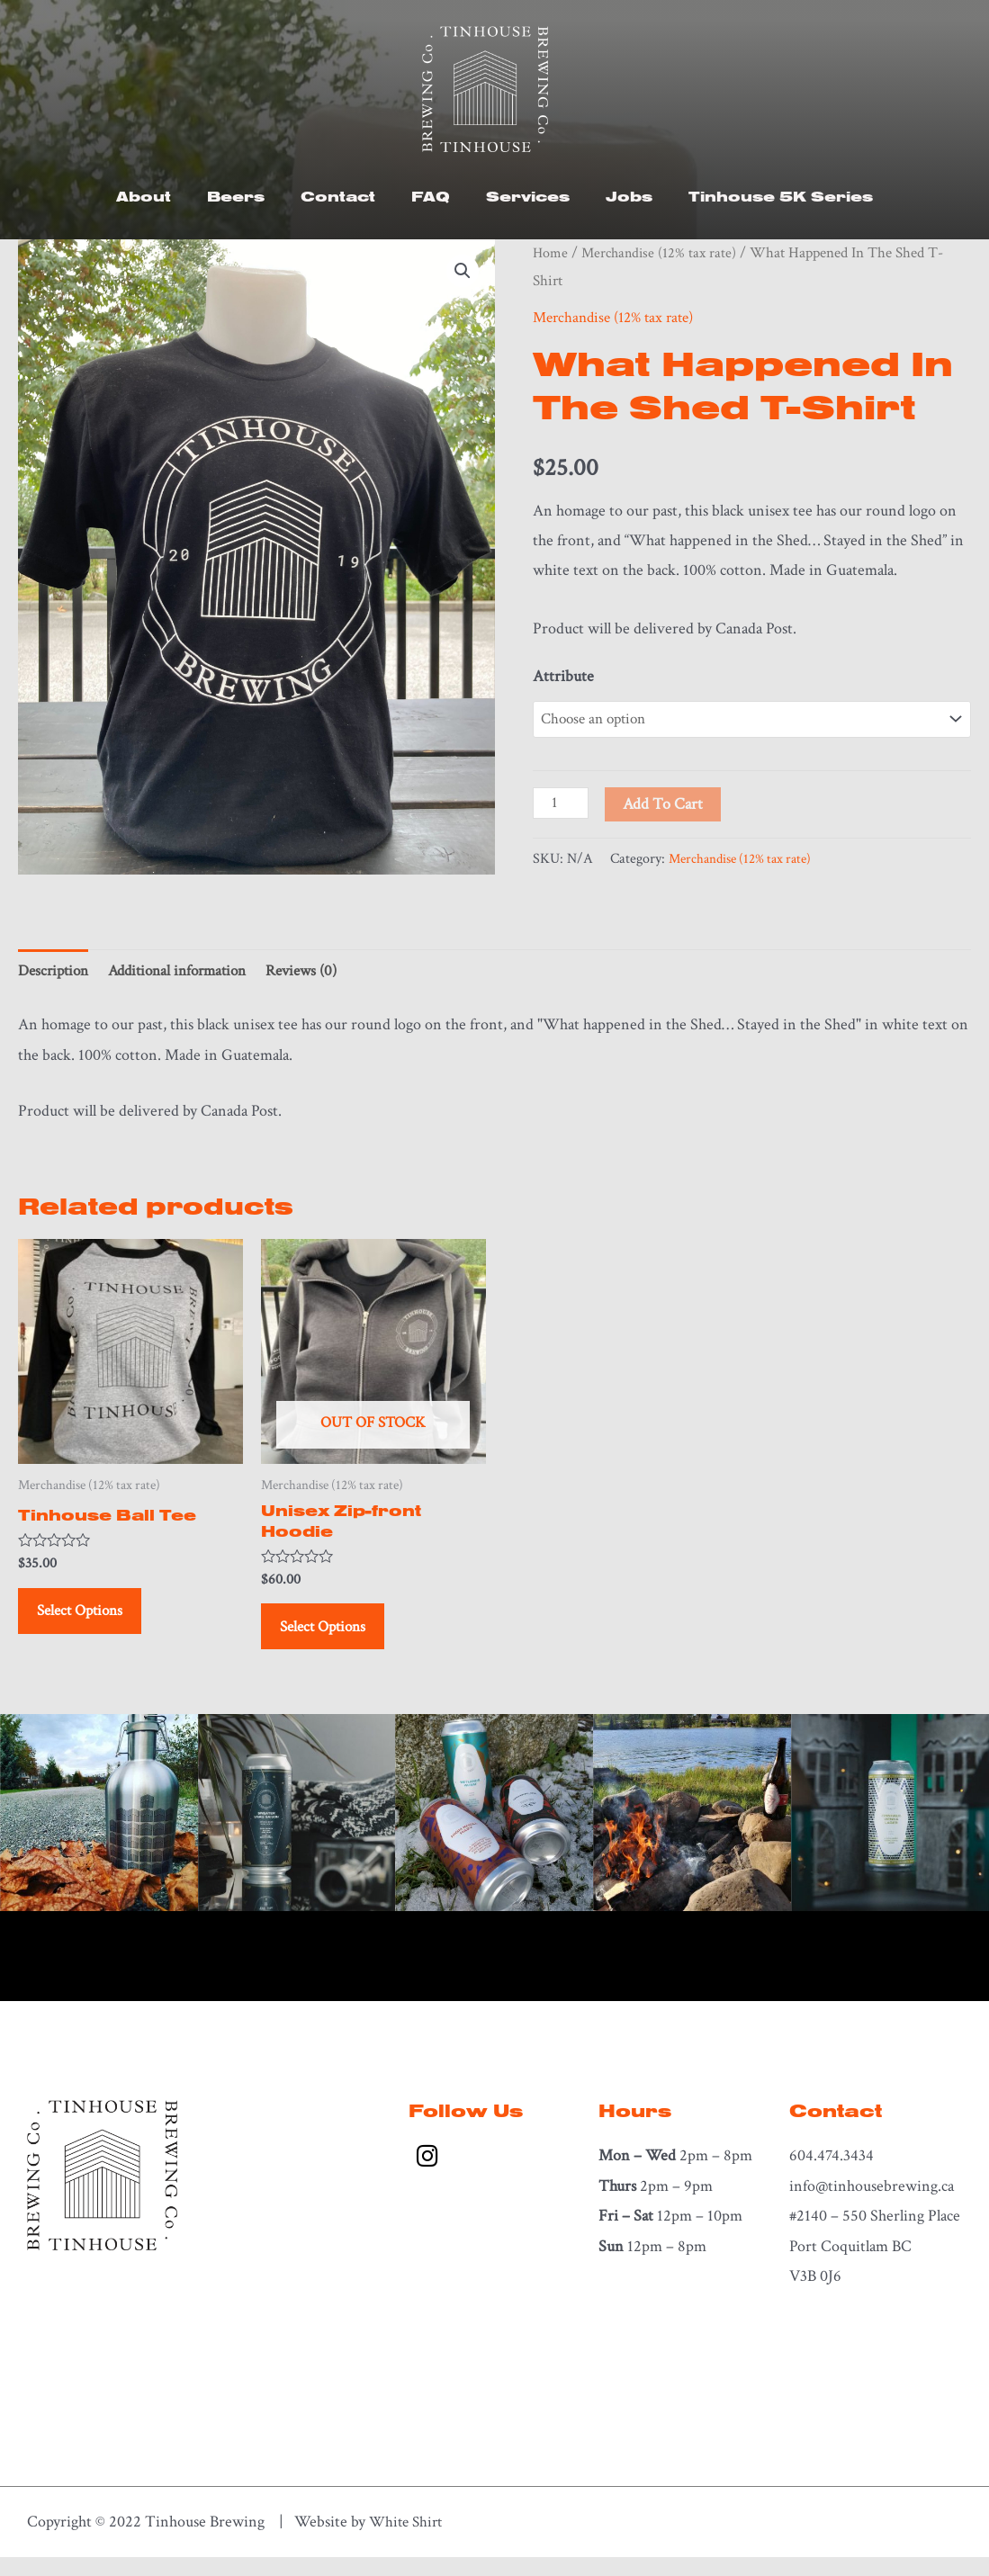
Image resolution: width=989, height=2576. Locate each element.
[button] (462, 272)
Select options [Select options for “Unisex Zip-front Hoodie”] (335, 1639)
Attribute (563, 676)
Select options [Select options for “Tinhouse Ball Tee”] (92, 1621)
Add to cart (665, 805)
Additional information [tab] (189, 974)
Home (551, 253)
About (143, 196)
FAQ (430, 196)
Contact (338, 196)
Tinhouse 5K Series (780, 196)
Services (528, 196)
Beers (236, 196)
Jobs (629, 196)
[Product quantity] (562, 805)
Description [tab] (56, 974)
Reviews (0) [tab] (322, 974)
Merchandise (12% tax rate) (662, 253)
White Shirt (408, 2540)
